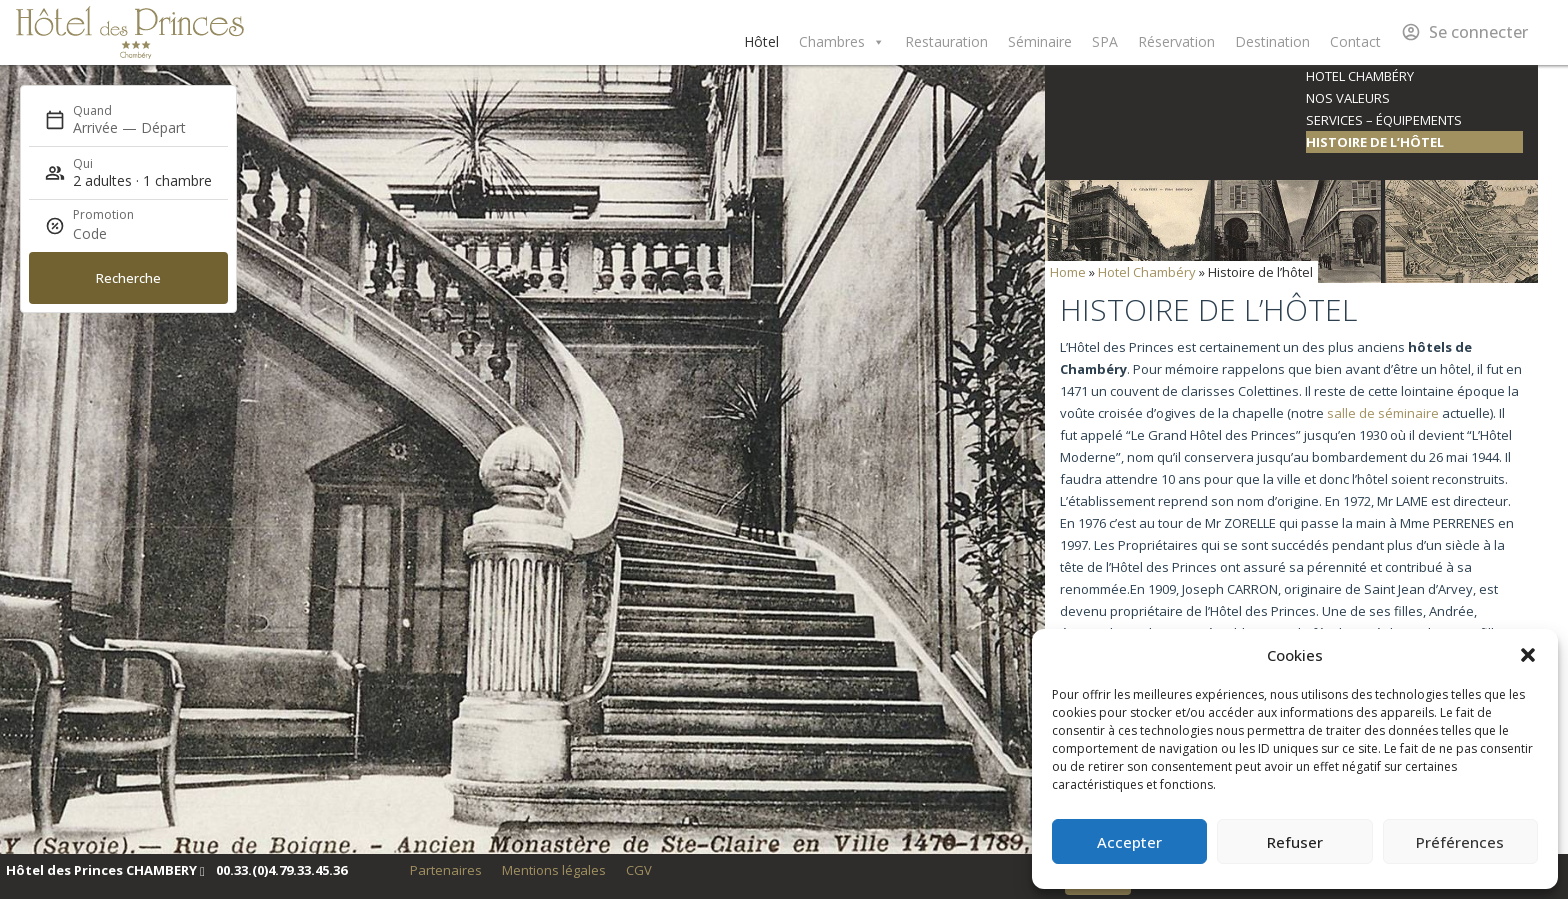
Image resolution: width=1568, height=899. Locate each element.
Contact (1355, 41)
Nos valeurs (1348, 98)
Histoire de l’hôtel (1375, 142)
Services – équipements (1384, 120)
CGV (639, 870)
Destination (1272, 41)
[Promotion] (121, 234)
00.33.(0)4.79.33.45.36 (281, 870)
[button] (1528, 655)
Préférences (1460, 842)
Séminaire (1040, 41)
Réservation (1176, 41)
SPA (1105, 41)
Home (1068, 272)
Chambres (842, 42)
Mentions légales (554, 870)
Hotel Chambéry (1360, 76)
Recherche (128, 278)
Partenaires (446, 870)
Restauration (946, 41)
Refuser (1295, 842)
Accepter (1129, 842)
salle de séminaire (1383, 413)
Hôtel (761, 41)
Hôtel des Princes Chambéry (130, 32)
